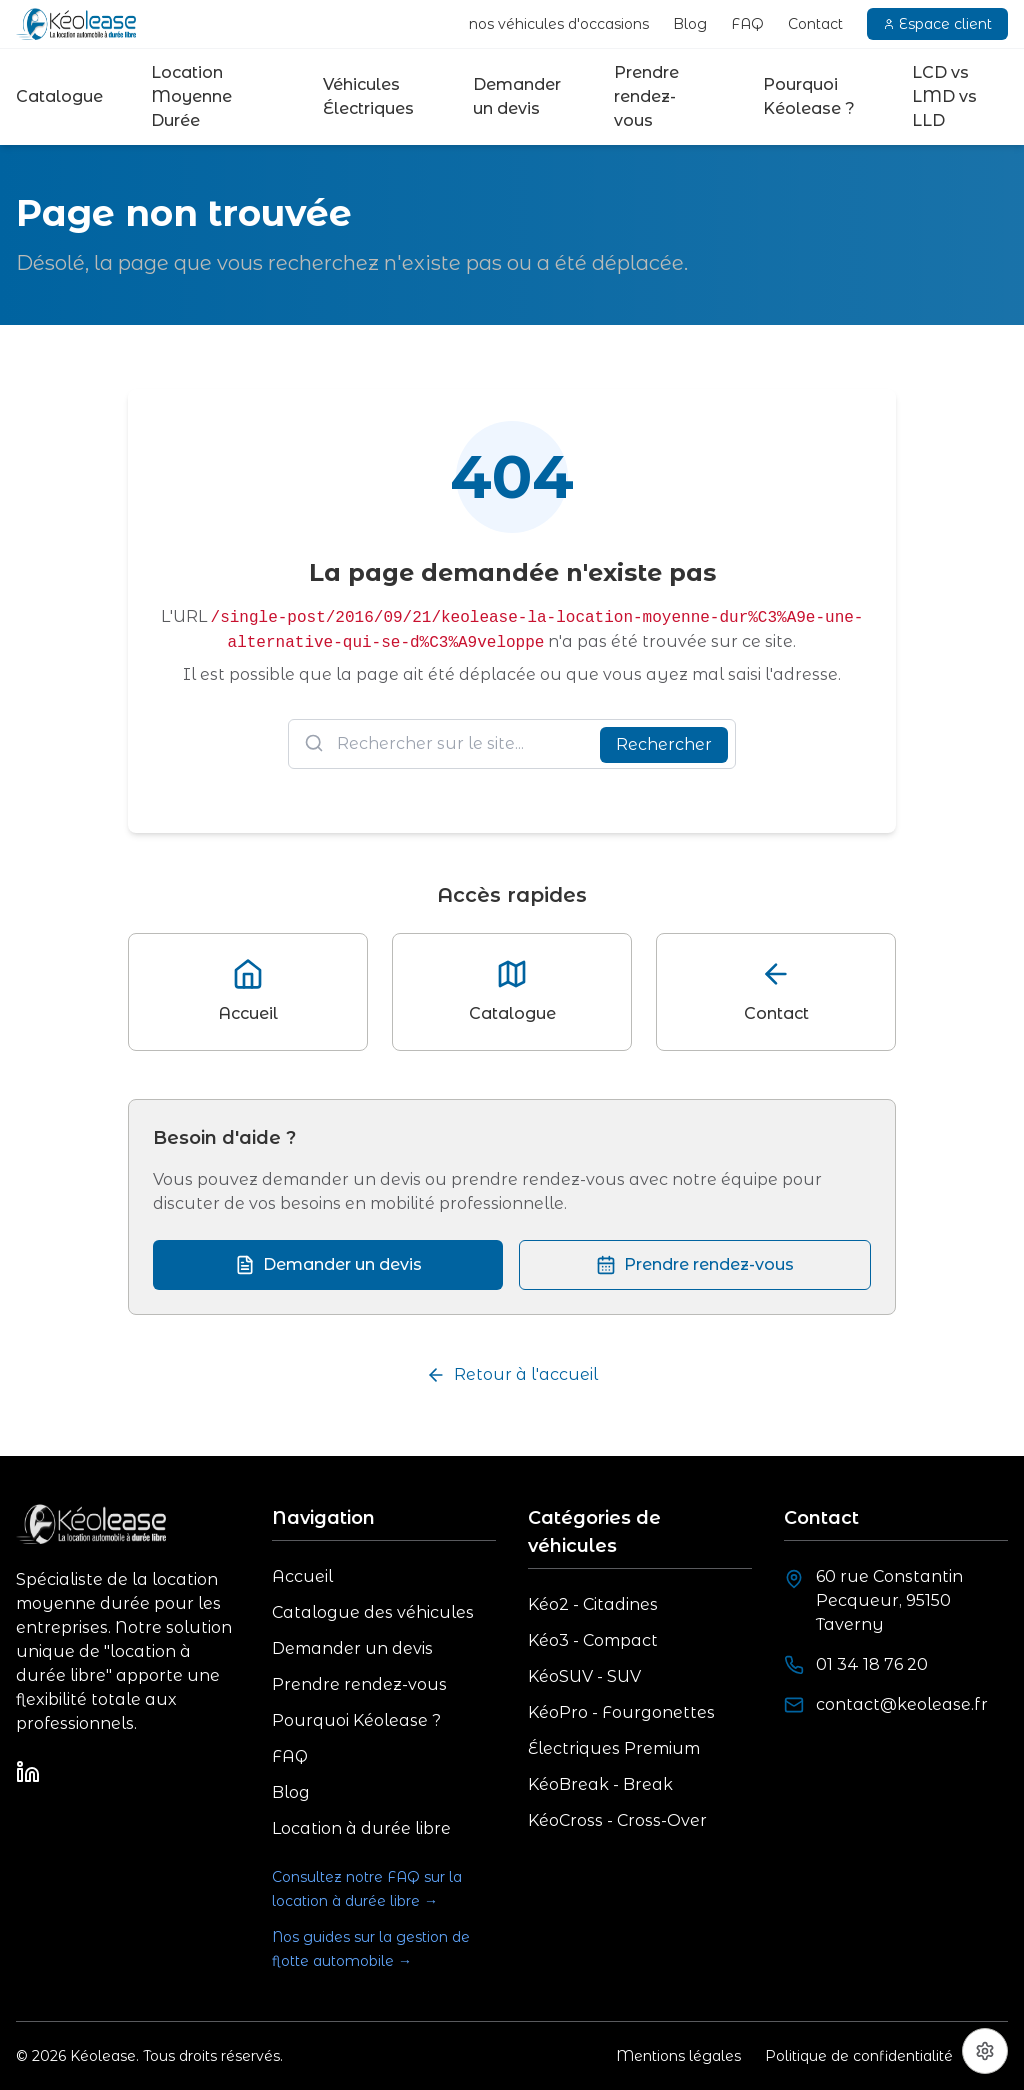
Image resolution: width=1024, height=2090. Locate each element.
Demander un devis (517, 96)
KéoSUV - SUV (584, 1676)
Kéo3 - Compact (593, 1640)
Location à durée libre (361, 1828)
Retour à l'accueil (512, 1375)
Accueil (302, 1576)
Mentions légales (678, 2056)
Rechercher (664, 744)
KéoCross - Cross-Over (617, 1820)
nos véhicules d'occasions (559, 24)
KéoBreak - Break (600, 1784)
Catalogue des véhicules (373, 1612)
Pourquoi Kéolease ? (809, 96)
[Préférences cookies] (985, 2051)
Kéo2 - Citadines (593, 1604)
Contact (815, 24)
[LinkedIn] (28, 1772)
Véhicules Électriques (368, 96)
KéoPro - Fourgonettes (621, 1712)
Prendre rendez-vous (646, 96)
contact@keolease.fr (902, 1704)
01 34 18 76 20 (872, 1664)
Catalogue (59, 96)
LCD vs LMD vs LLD (944, 96)
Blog (690, 24)
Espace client (937, 24)
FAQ (747, 24)
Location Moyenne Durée (191, 96)
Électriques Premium (614, 1748)
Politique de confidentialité (859, 2056)
